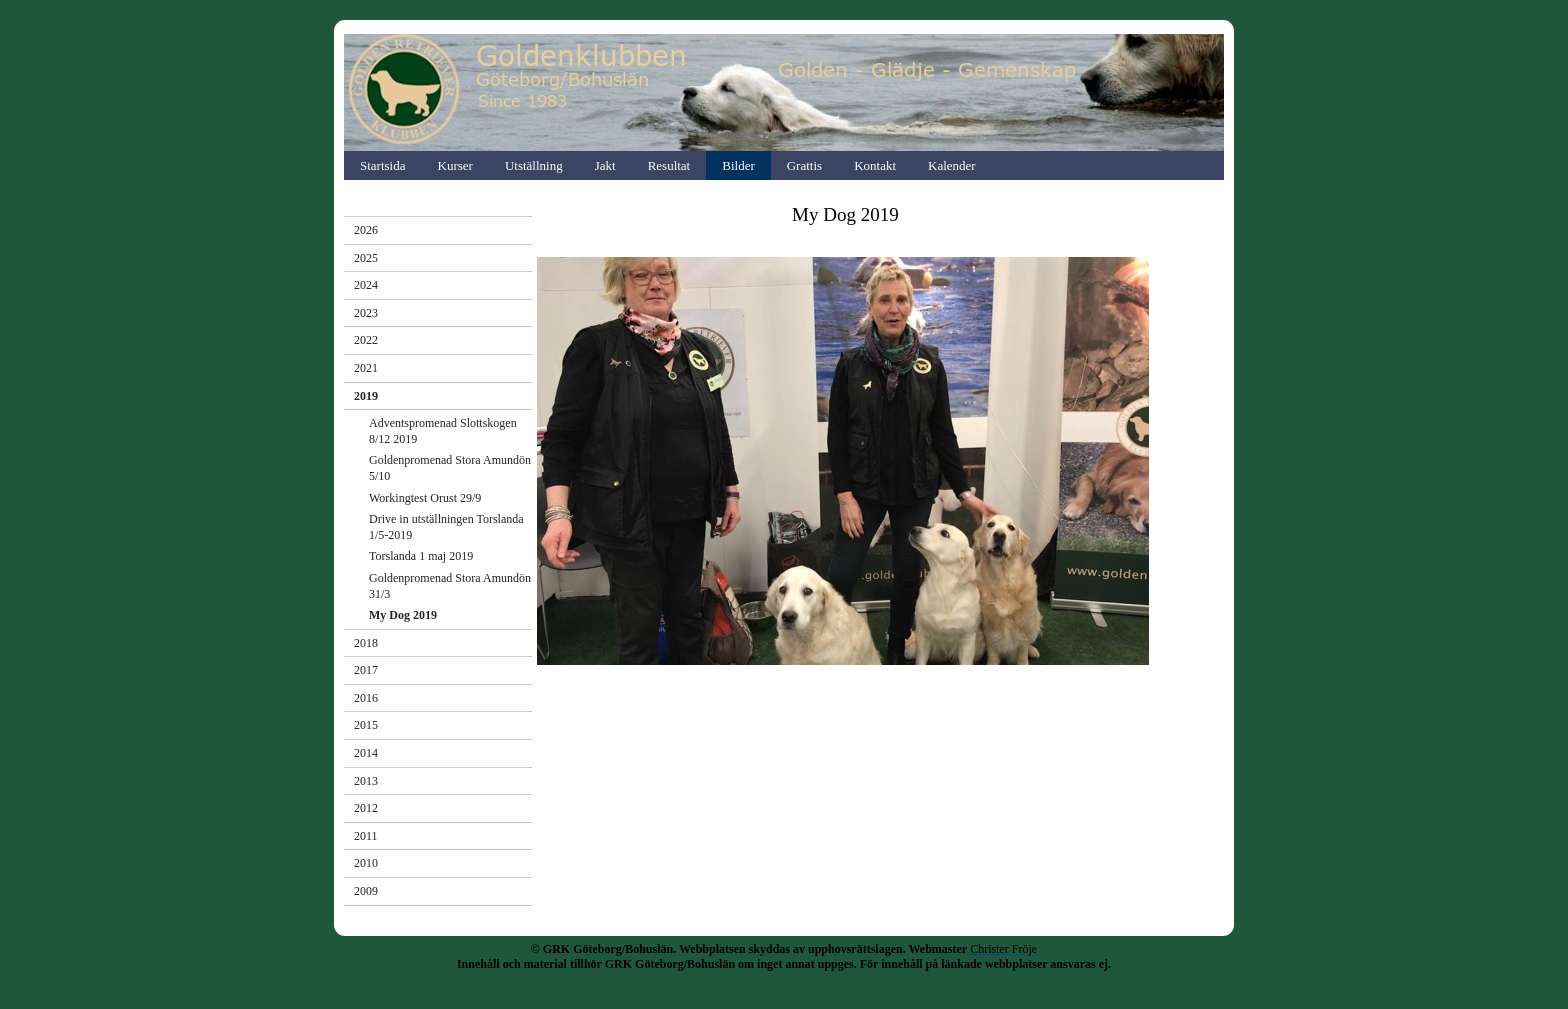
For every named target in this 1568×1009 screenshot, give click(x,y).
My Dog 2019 (403, 615)
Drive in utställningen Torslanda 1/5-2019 (446, 527)
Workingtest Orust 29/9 (425, 498)
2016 (366, 698)
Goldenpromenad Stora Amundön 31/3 (450, 586)
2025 (366, 258)
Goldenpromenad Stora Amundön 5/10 (450, 468)
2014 (366, 753)
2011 (366, 836)
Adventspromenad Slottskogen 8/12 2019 (443, 431)
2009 (366, 891)
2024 (366, 285)
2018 (366, 643)
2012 (366, 808)
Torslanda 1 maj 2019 (421, 556)
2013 (366, 781)
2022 (366, 340)
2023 (366, 313)
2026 (366, 230)
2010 (366, 863)
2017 (366, 670)
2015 (366, 725)
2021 (366, 368)
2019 (366, 396)
